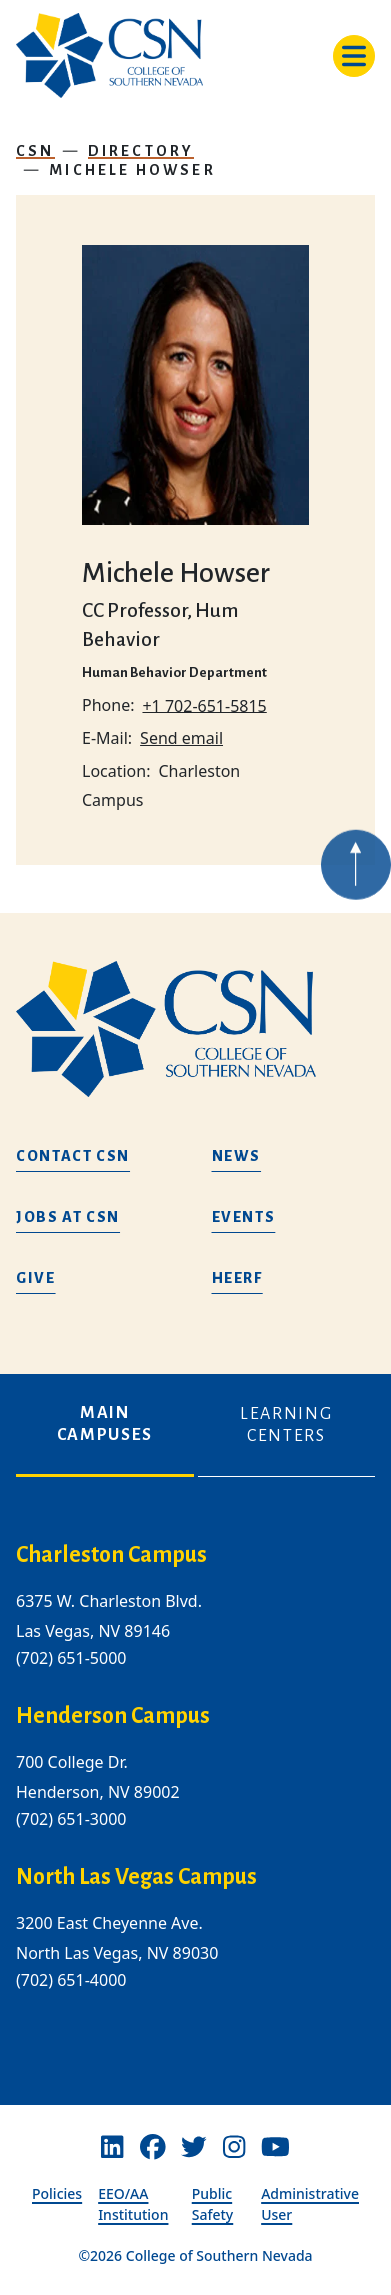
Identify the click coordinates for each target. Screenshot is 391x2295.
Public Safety (213, 2204)
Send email (181, 738)
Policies (57, 2193)
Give (36, 1278)
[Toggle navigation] (354, 56)
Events (244, 1217)
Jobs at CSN (68, 1217)
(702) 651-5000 (71, 1658)
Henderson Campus (113, 1716)
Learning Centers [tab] (286, 1425)
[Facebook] (153, 2148)
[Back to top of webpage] (356, 888)
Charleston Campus (111, 1555)
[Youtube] (275, 2148)
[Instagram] (234, 2148)
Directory (141, 151)
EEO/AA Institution (133, 2204)
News (237, 1156)
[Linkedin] (112, 2148)
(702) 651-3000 (71, 1819)
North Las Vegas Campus (136, 1877)
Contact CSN (73, 1156)
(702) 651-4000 (71, 1981)
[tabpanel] (195, 1783)
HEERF (237, 1278)
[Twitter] (194, 2148)
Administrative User (310, 2204)
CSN (35, 151)
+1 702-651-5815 (204, 705)
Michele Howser (132, 170)
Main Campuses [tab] (105, 1424)
